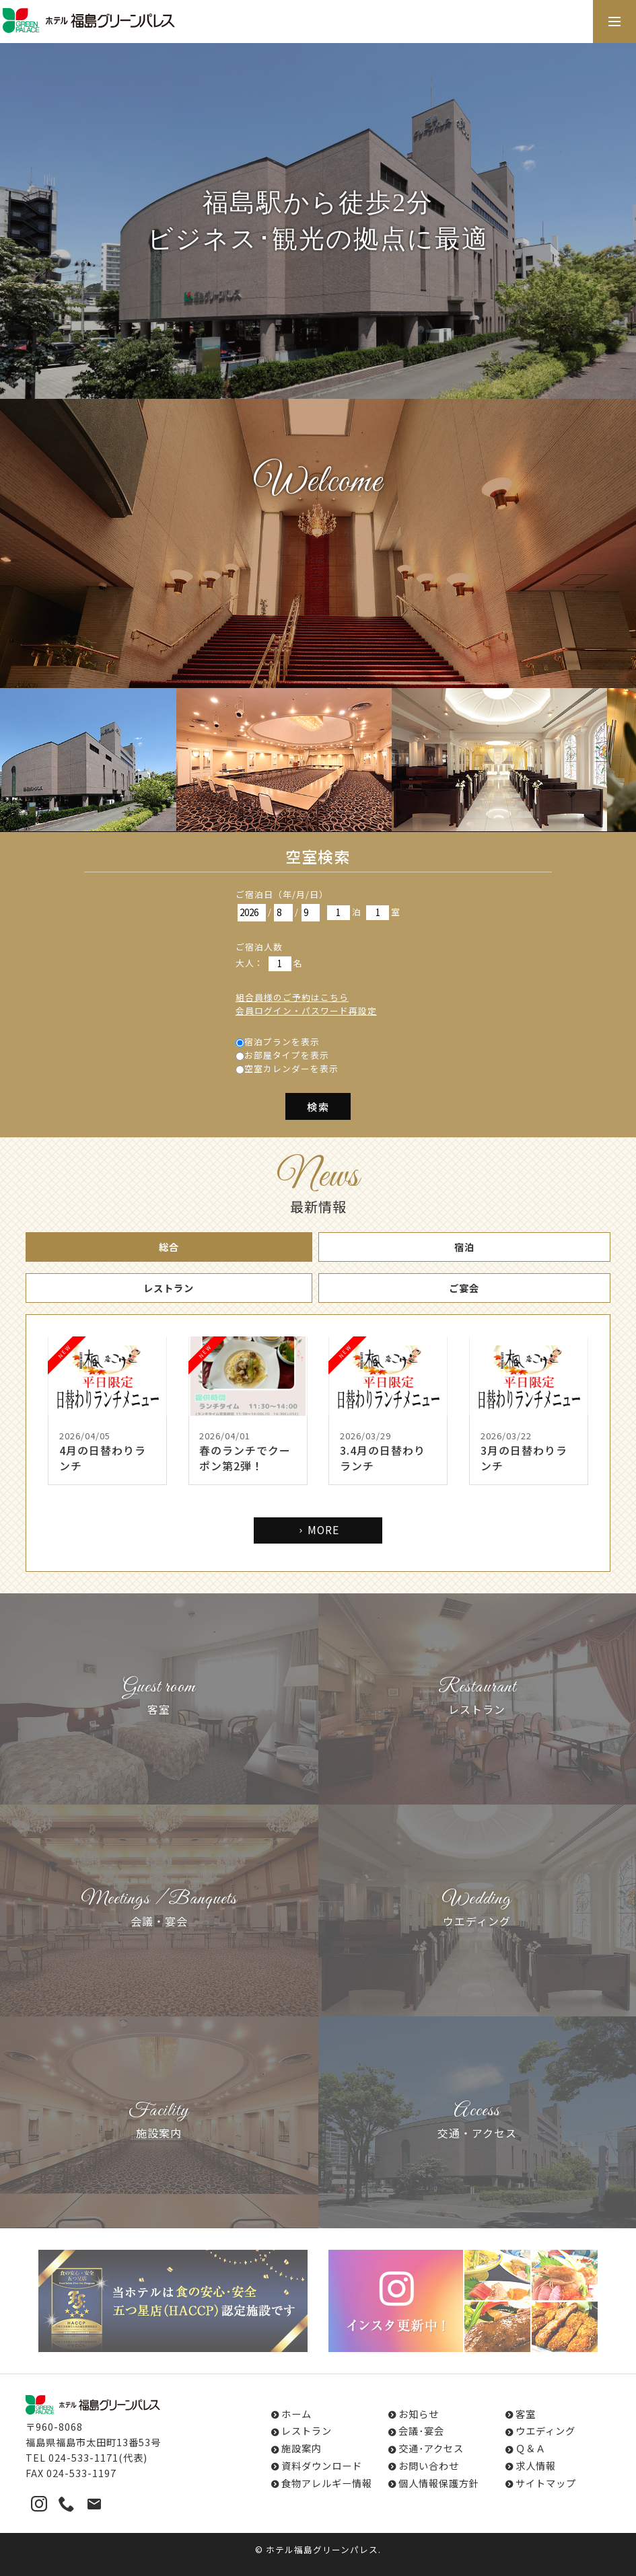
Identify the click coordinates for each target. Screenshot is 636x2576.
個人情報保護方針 (438, 2483)
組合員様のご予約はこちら (292, 997)
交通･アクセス (431, 2448)
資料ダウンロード (321, 2465)
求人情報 (536, 2465)
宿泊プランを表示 (282, 1041)
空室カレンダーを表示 (291, 1068)
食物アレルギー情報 (326, 2483)
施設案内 (301, 2448)
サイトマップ (546, 2483)
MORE (318, 1530)
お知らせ (418, 2414)
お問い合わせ (428, 2465)
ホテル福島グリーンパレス (322, 2549)
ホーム (296, 2414)
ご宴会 (464, 1288)
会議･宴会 (421, 2430)
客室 (526, 2414)
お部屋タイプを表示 (286, 1055)
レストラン (168, 1288)
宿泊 (464, 1247)
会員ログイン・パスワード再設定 (306, 1010)
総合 (169, 1247)
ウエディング (545, 2430)
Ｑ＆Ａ (531, 2448)
